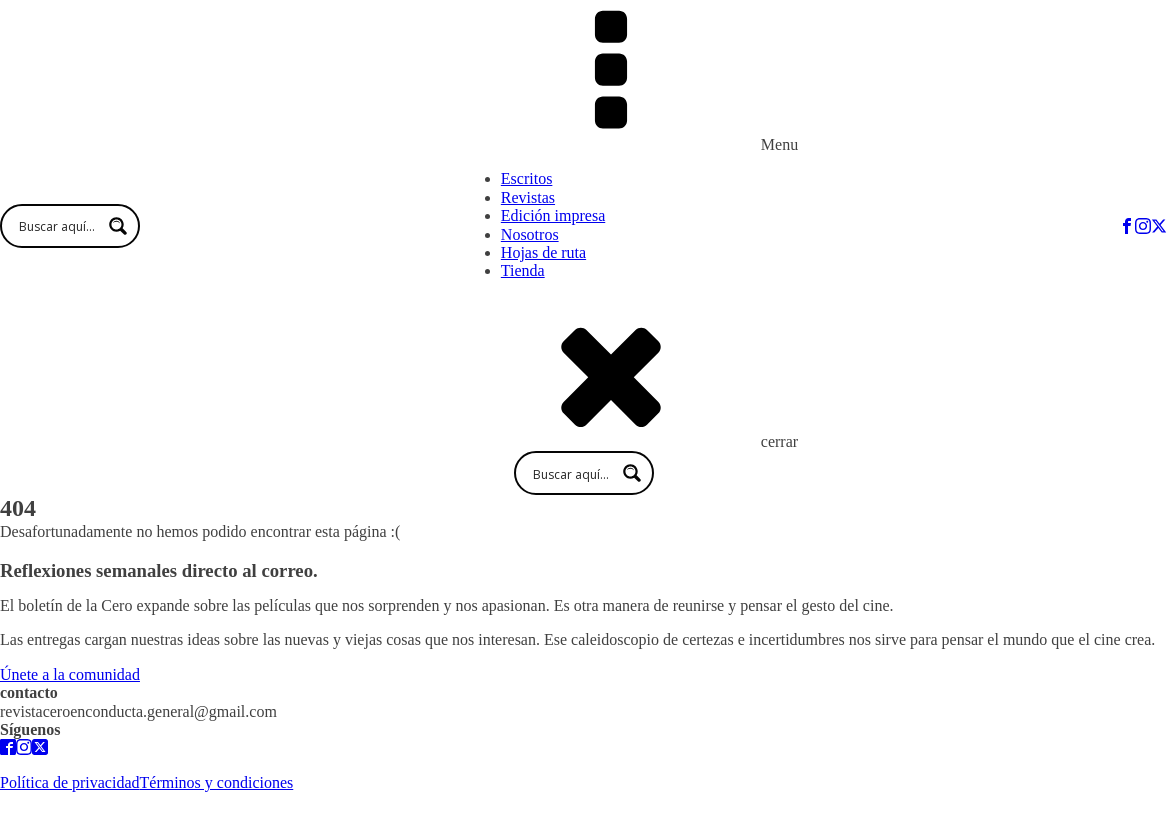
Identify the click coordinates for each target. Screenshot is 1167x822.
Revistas (528, 197)
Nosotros (530, 234)
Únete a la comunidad (70, 674)
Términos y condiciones (217, 782)
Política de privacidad (70, 782)
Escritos (527, 178)
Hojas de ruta (543, 252)
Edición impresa (553, 215)
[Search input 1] (79, 226)
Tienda (523, 270)
